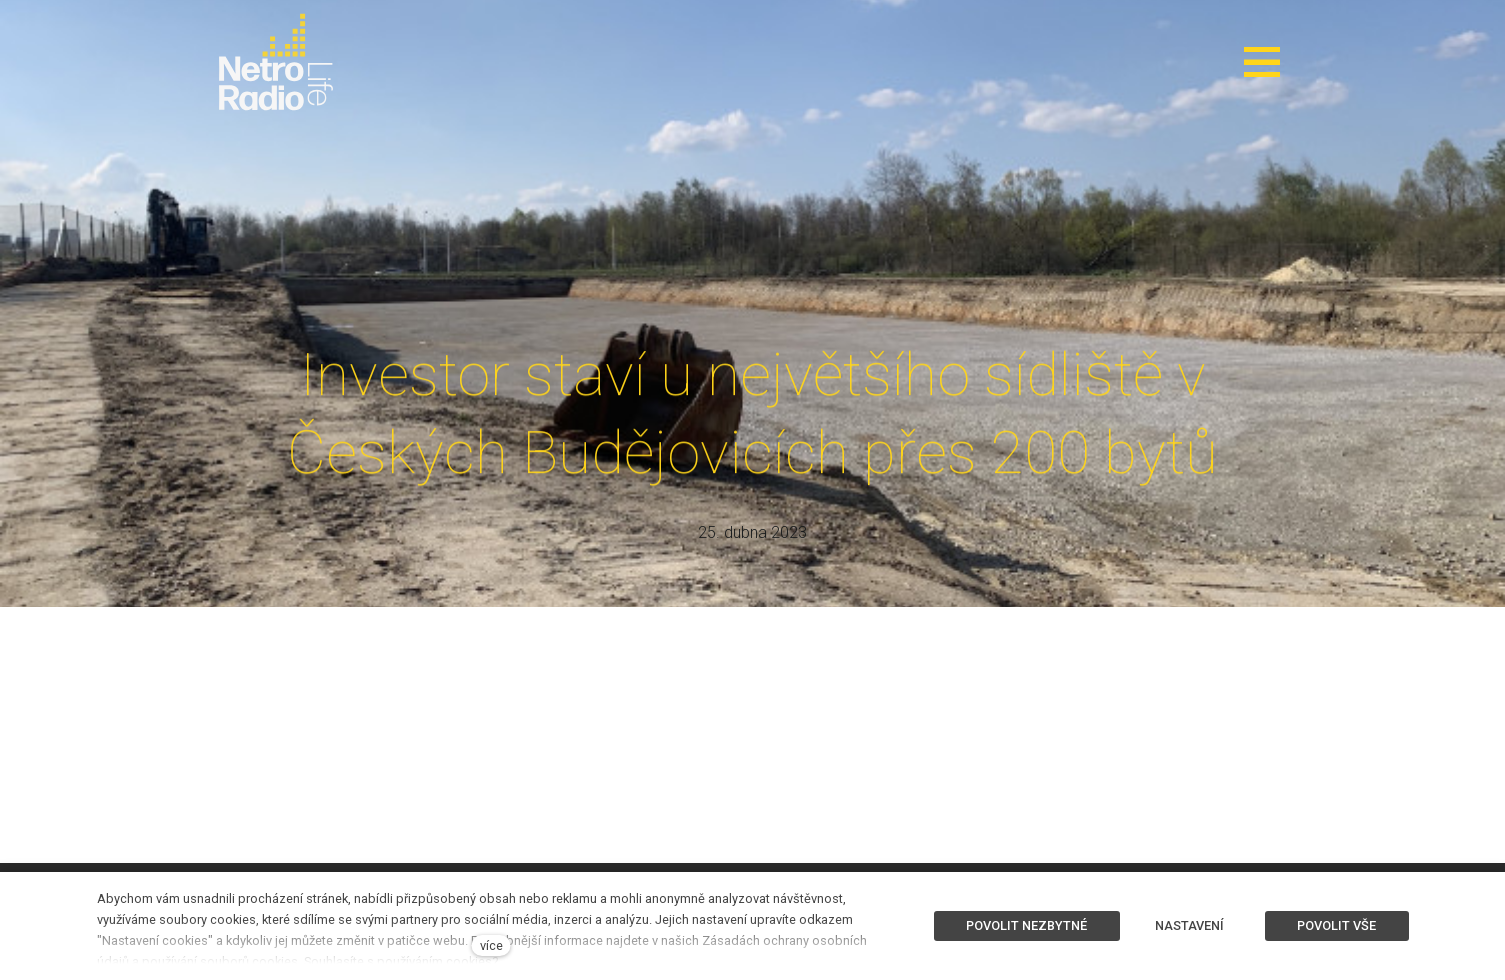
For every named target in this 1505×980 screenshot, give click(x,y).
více (491, 945)
